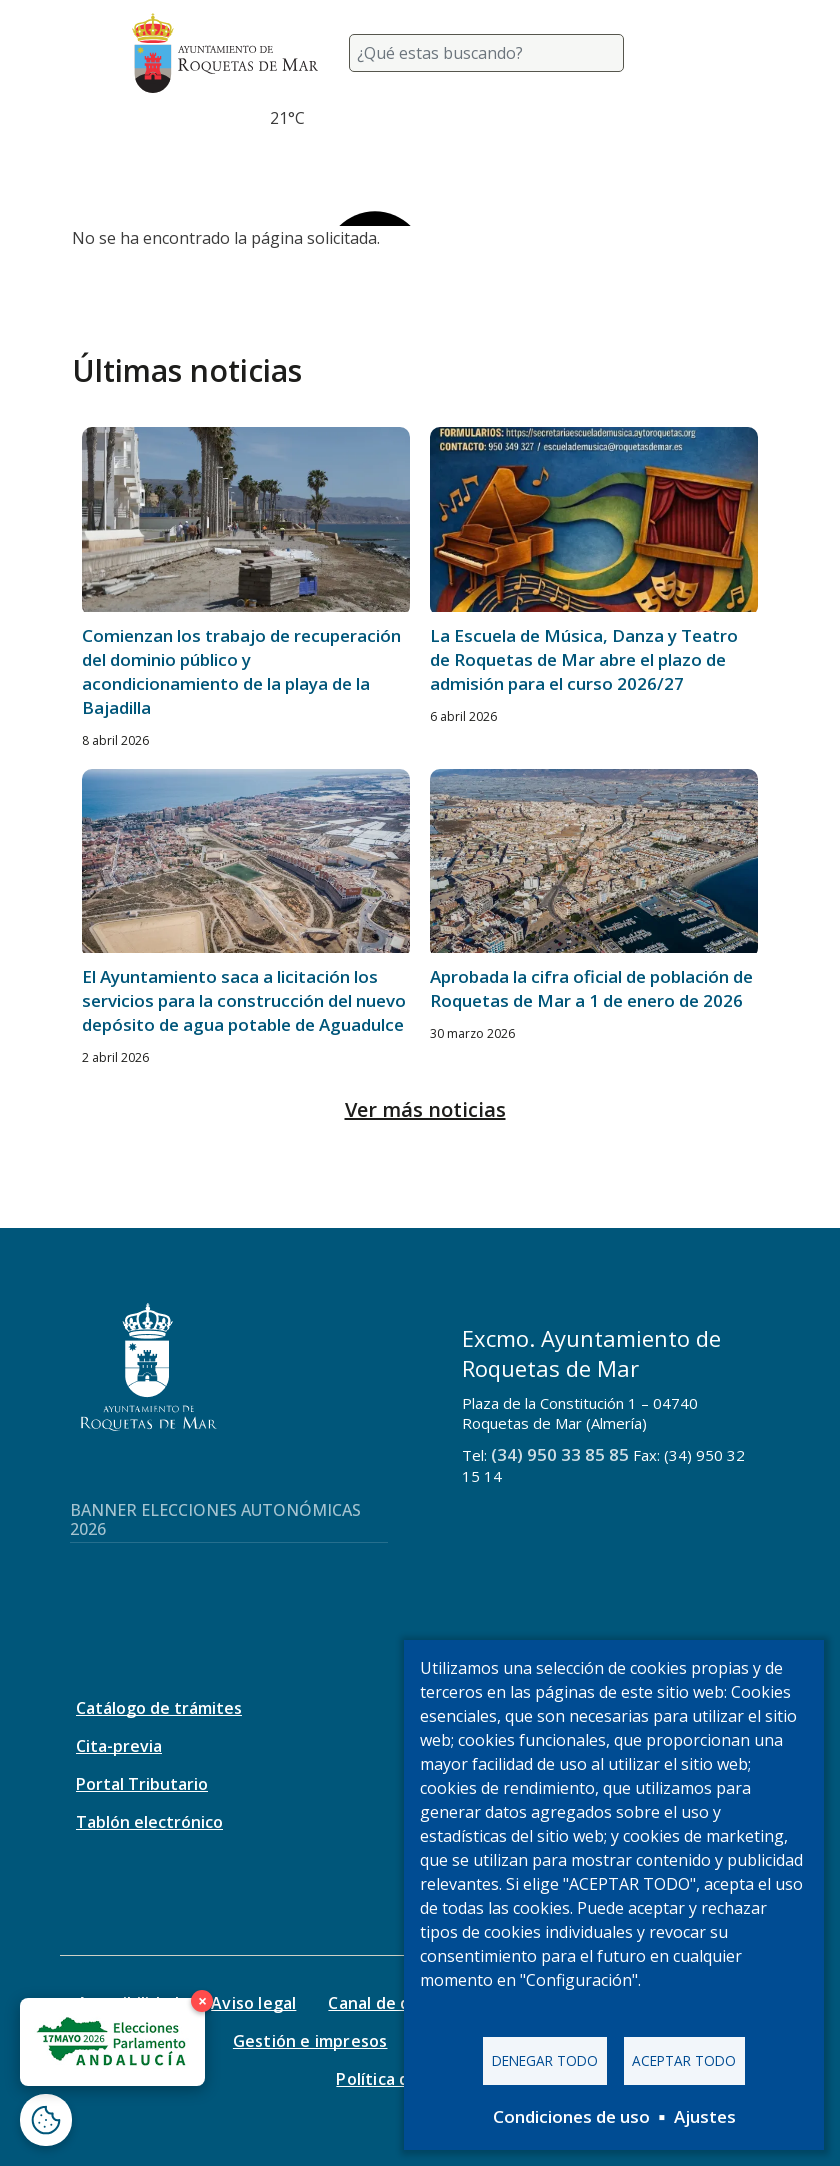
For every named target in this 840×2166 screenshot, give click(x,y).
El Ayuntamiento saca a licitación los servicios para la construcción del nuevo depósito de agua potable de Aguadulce (244, 1000)
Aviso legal (253, 2003)
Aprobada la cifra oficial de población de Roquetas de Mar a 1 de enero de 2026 (591, 988)
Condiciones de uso (571, 2116)
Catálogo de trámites (159, 1708)
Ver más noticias (425, 1109)
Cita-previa (119, 1746)
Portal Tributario (142, 1784)
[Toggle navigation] (684, 53)
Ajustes (705, 2116)
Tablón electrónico (149, 1822)
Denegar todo (545, 2060)
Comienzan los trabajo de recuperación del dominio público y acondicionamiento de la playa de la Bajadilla (241, 671)
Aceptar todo (684, 2060)
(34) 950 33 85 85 (560, 1454)
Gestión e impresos (310, 2041)
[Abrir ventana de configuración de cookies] (46, 2120)
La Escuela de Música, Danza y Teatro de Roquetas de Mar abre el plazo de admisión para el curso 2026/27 (584, 659)
